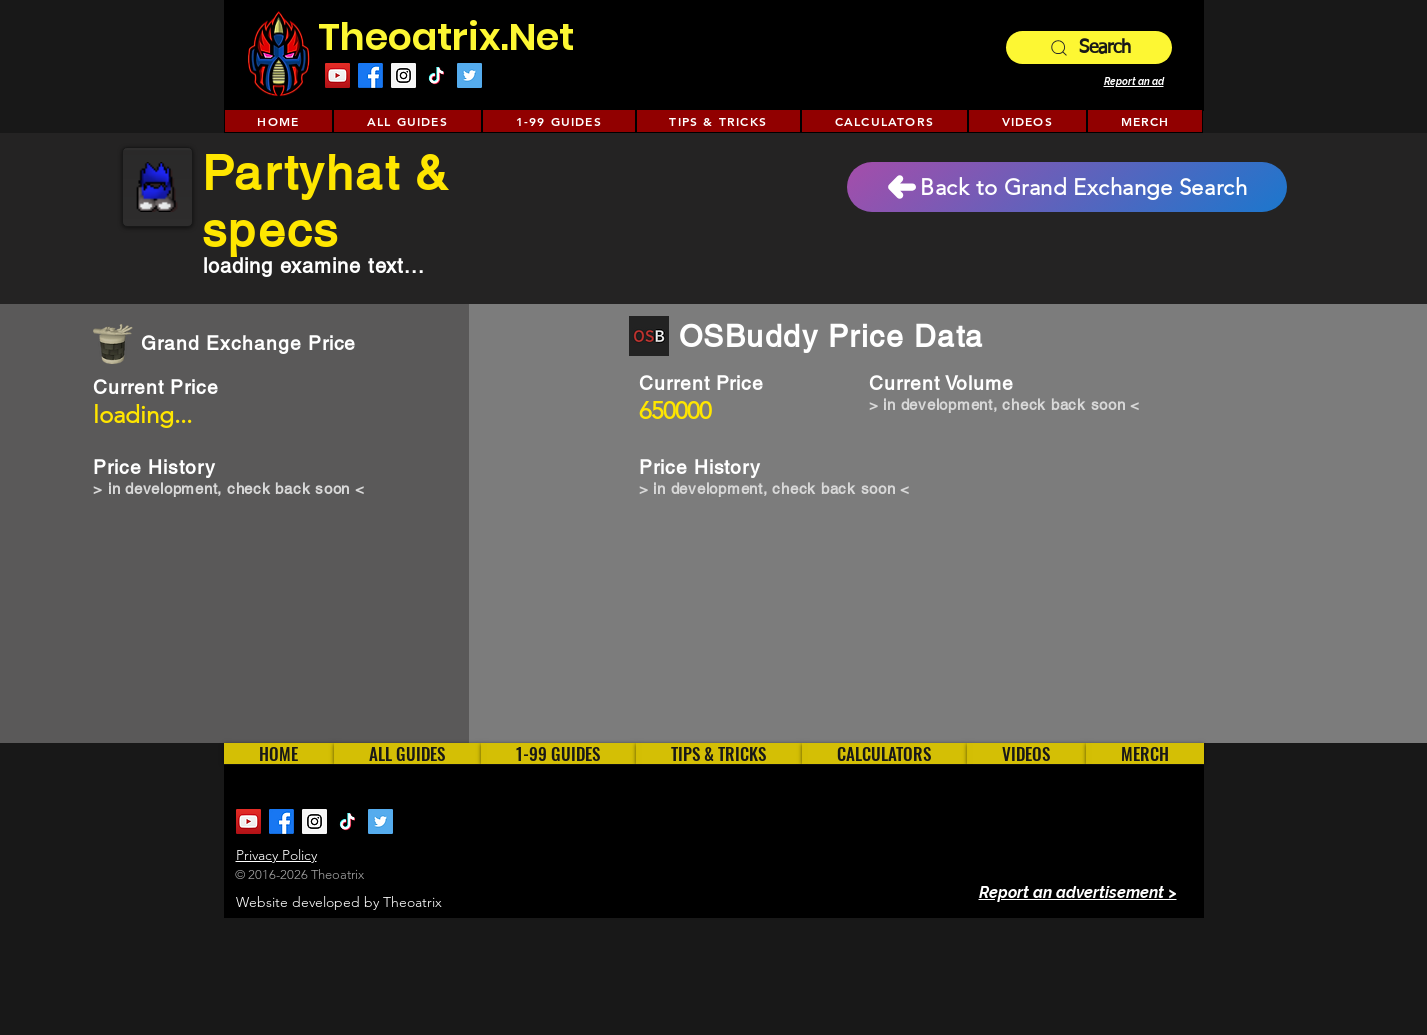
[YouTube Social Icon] (337, 75)
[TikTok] (436, 75)
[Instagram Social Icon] (403, 75)
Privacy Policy (276, 855)
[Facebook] (370, 75)
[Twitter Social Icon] (469, 75)
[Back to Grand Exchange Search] (1067, 187)
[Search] (1089, 47)
